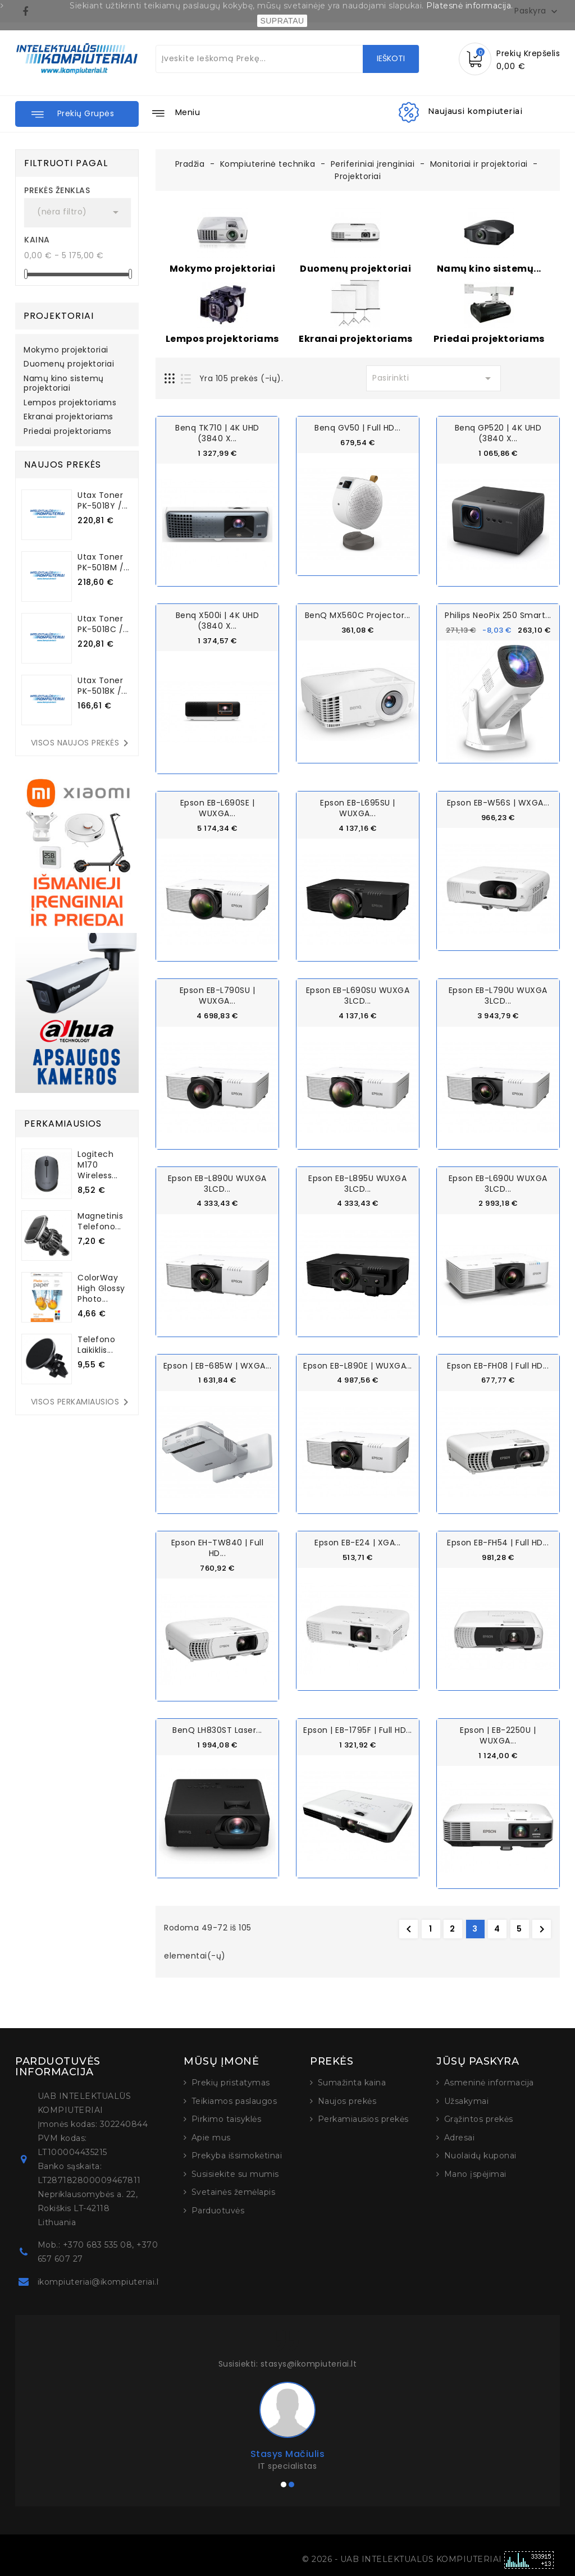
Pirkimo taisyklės (226, 2118)
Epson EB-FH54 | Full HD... (498, 1541)
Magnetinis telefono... (100, 1221)
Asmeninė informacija (489, 2081)
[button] (77, 114)
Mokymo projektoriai (66, 350)
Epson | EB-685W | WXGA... (217, 1364)
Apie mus (211, 2136)
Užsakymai (466, 2100)
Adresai (459, 2136)
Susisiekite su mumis (235, 2173)
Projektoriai (59, 315)
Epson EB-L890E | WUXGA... (357, 1364)
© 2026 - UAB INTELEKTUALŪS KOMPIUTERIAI (403, 2558)
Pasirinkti (433, 378)
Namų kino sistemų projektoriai (64, 384)
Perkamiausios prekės (363, 2118)
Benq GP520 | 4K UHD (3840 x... (498, 433)
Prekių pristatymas (230, 2081)
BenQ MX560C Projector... (357, 615)
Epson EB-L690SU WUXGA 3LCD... (358, 995)
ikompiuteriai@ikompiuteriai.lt (100, 2281)
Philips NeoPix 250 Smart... (498, 615)
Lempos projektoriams (70, 403)
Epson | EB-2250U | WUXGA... (498, 1734)
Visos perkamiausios (82, 1402)
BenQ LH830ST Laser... (217, 1729)
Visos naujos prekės (82, 743)
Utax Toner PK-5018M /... (103, 562)
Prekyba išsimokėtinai (236, 2154)
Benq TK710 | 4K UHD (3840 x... (217, 433)
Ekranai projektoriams (68, 417)
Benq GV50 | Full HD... (357, 427)
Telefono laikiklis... (96, 1345)
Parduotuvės (218, 2209)
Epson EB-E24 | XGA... (357, 1541)
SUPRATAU (282, 20)
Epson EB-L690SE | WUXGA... (217, 808)
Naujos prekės (347, 2100)
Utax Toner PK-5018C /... (103, 624)
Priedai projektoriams (68, 432)
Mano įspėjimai (475, 2173)
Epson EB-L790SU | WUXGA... (217, 995)
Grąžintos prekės (478, 2118)
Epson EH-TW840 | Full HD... (217, 1547)
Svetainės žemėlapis (233, 2191)
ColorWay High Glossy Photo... (101, 1288)
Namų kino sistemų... (489, 268)
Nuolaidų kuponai (480, 2154)
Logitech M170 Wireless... (97, 1165)
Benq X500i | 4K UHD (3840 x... (217, 621)
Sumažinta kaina (352, 2081)
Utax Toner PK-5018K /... (102, 686)
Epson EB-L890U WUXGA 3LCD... (217, 1182)
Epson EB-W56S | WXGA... (498, 802)
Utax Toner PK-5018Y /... (102, 500)
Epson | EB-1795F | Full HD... (357, 1729)
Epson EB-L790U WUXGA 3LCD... (498, 995)
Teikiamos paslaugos (234, 2100)
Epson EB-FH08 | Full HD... (498, 1364)
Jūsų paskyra (477, 2059)
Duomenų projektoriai (69, 364)
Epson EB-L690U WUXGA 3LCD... (498, 1182)
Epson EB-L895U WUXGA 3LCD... (357, 1182)
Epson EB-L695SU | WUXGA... (357, 808)
